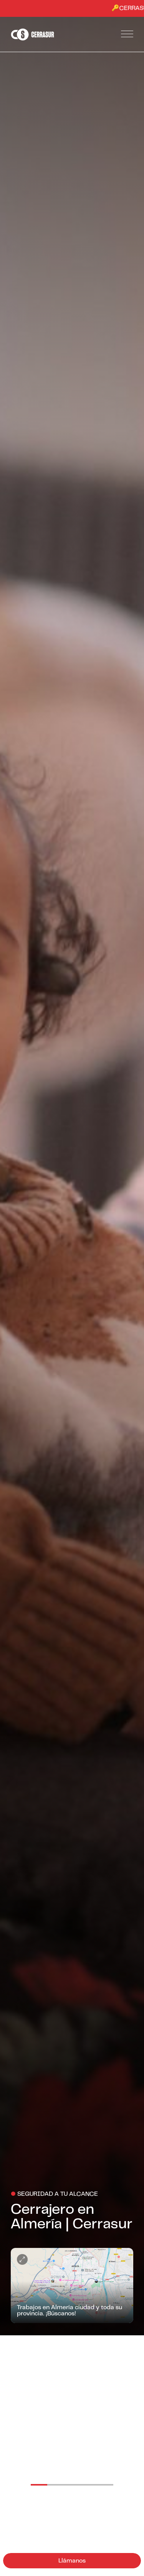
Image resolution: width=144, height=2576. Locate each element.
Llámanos (72, 2561)
